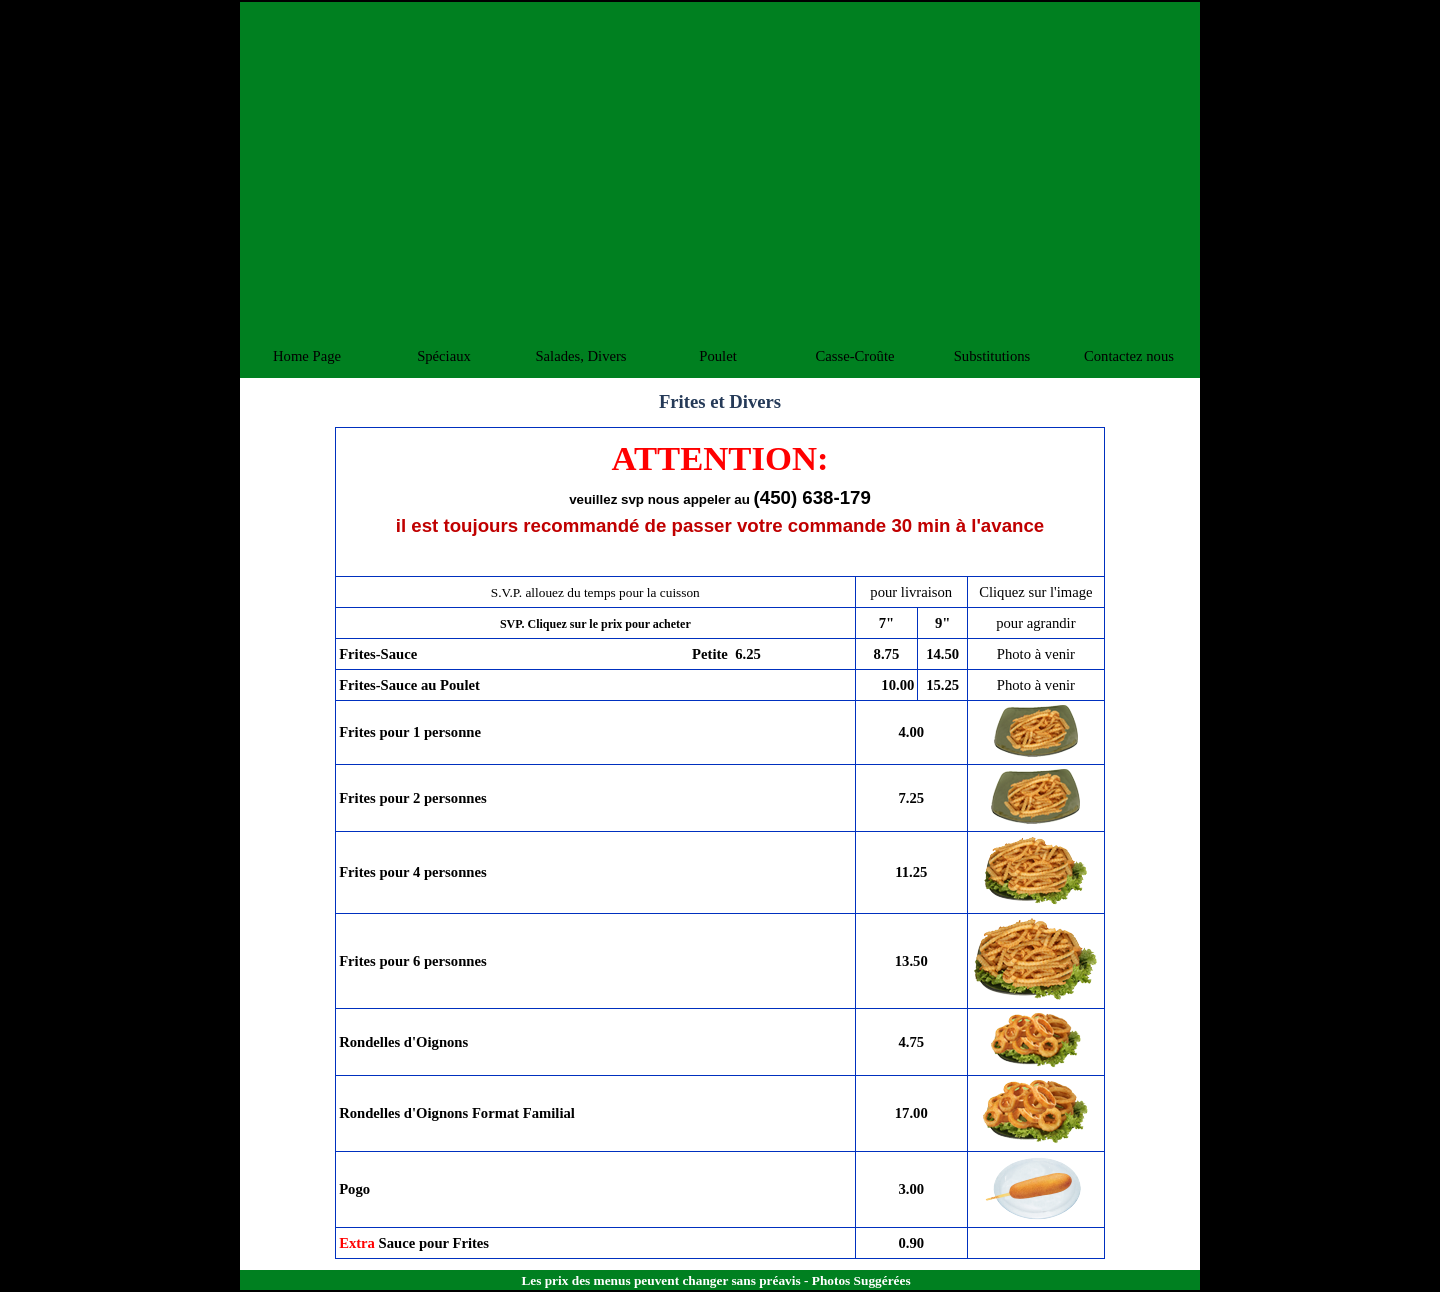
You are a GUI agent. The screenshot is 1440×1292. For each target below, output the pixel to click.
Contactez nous (1129, 356)
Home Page (307, 356)
